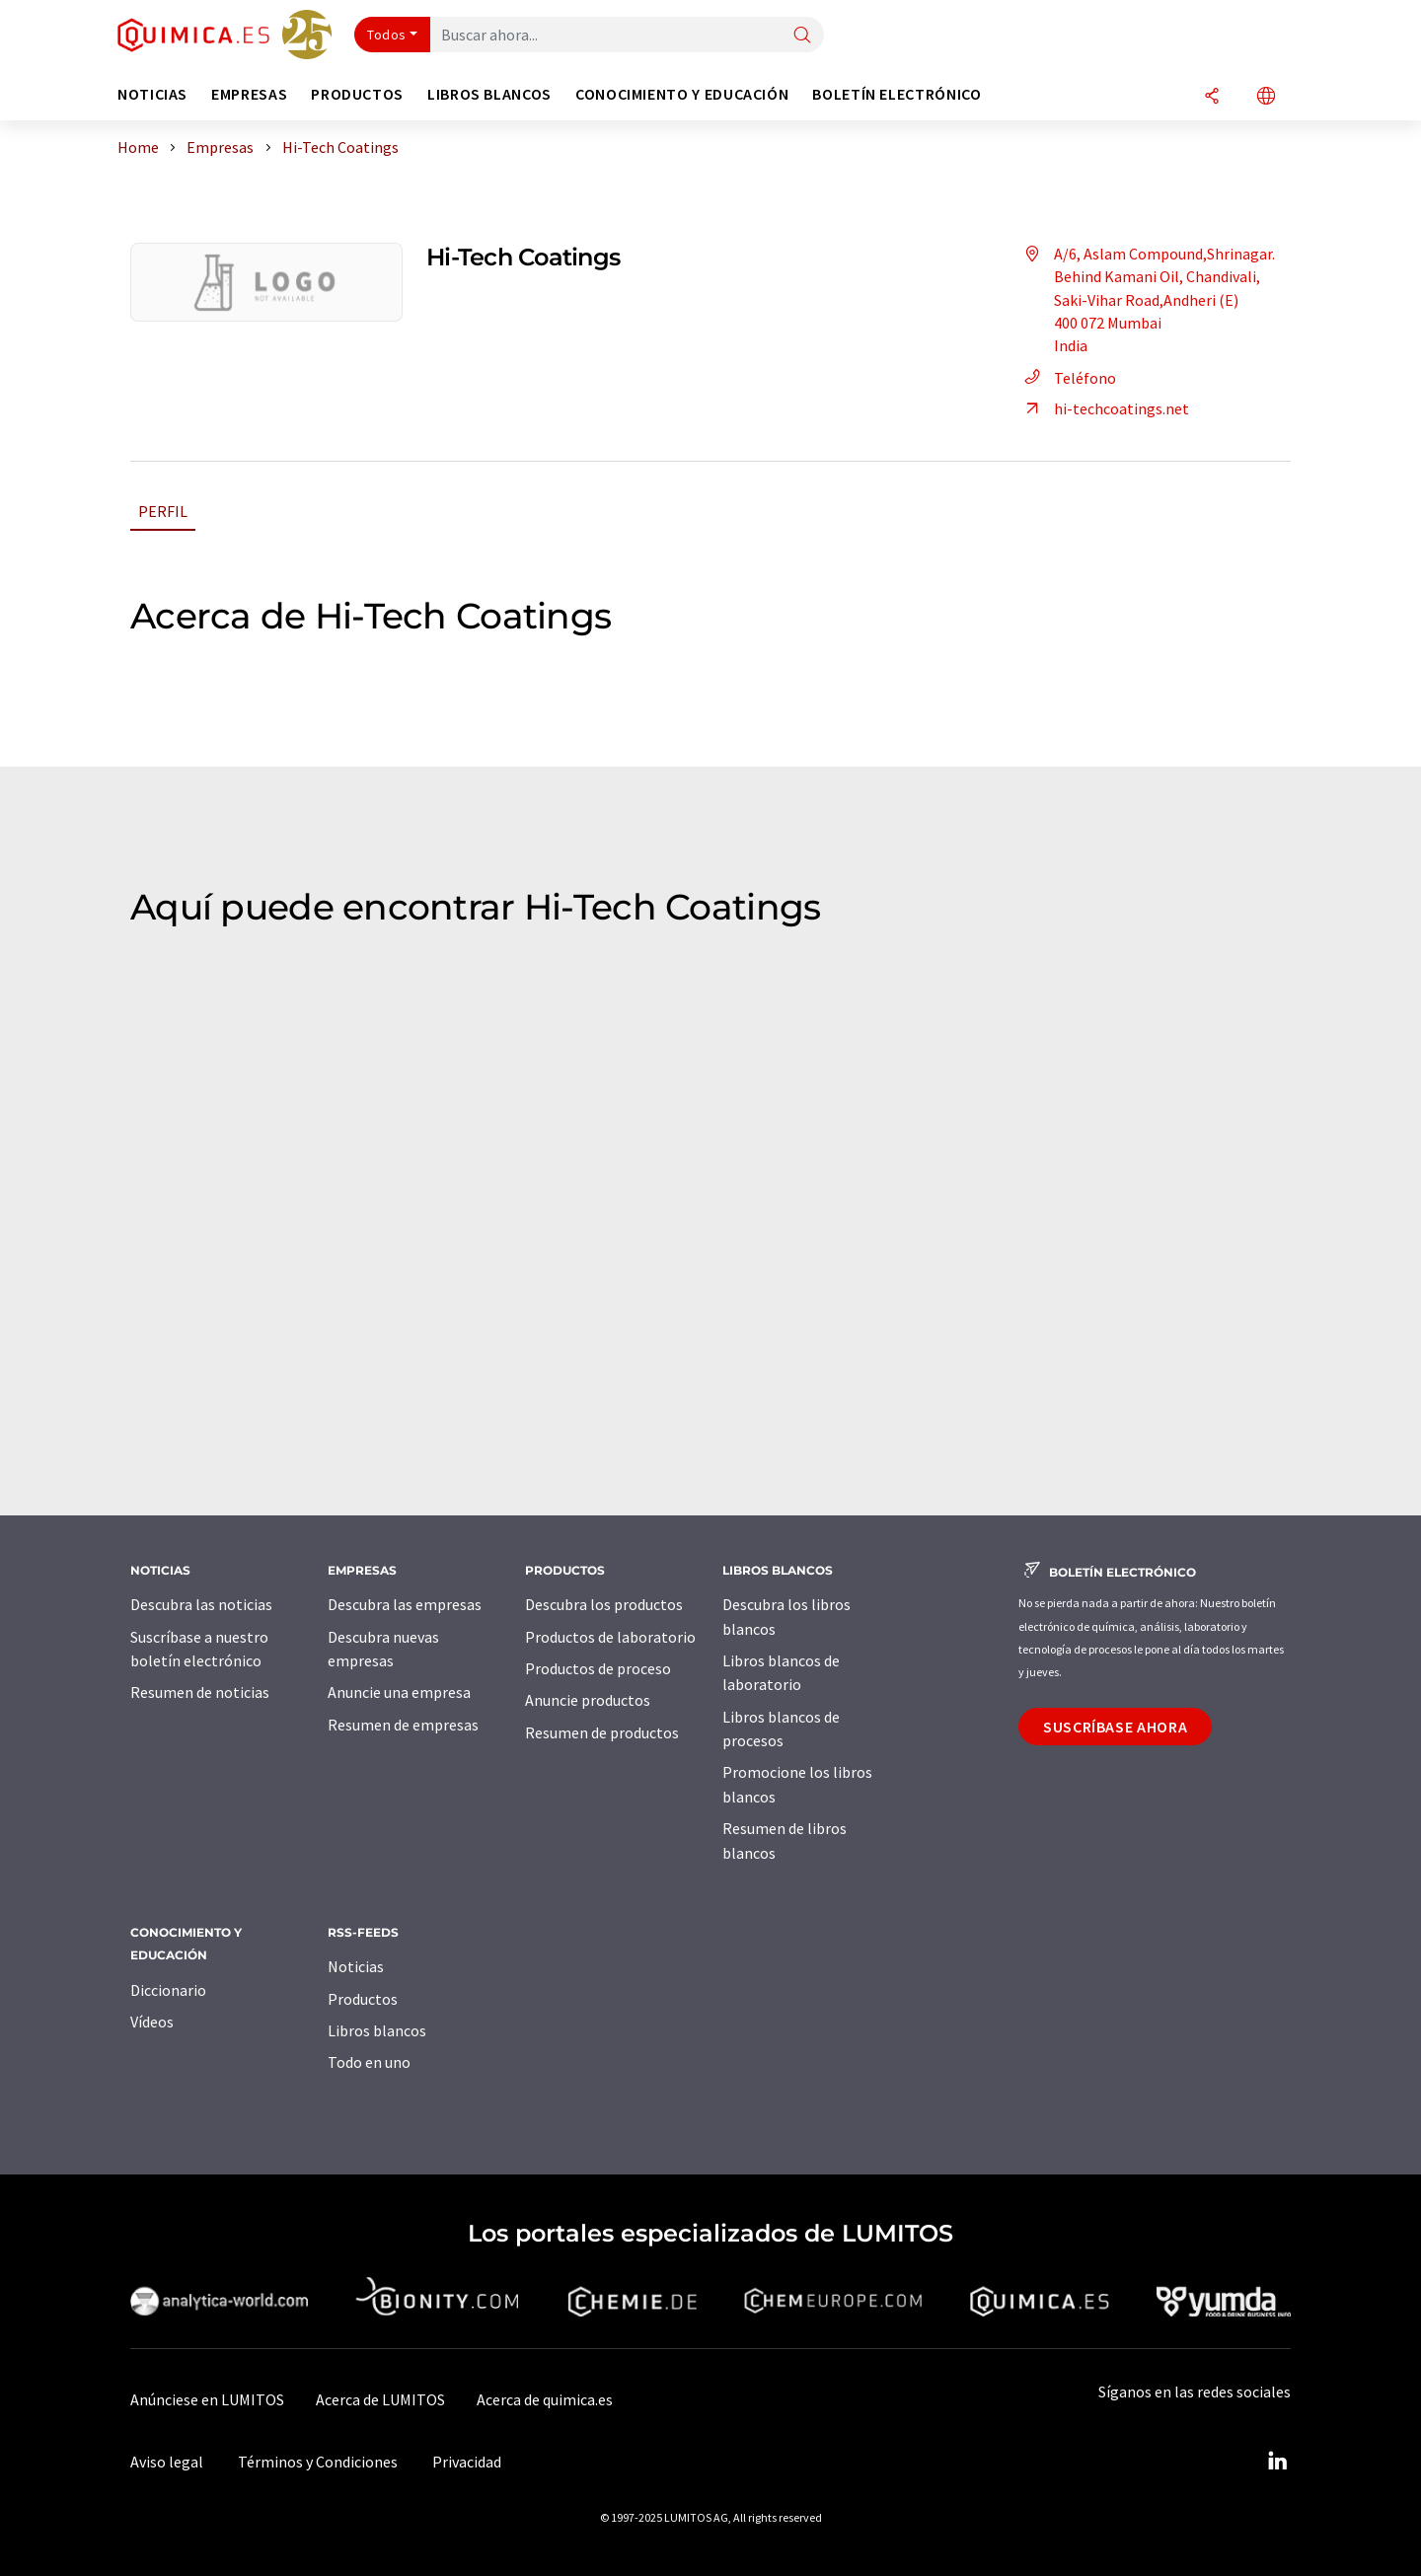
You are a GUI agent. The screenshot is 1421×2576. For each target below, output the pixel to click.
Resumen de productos (602, 1732)
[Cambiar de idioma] (1266, 97)
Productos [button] (357, 94)
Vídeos (152, 2021)
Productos (363, 1999)
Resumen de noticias (199, 1692)
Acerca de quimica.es (545, 2399)
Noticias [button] (152, 94)
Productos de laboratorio (610, 1637)
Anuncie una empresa (399, 1692)
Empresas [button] (249, 94)
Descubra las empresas (405, 1604)
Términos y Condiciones (318, 2461)
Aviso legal (166, 2461)
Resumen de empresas (403, 1724)
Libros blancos (377, 2030)
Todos (387, 34)
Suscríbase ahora (1115, 1726)
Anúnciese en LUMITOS (207, 2399)
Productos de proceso (598, 1668)
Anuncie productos (587, 1700)
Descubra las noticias (201, 1604)
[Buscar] (802, 36)
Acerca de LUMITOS (380, 2399)
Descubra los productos (604, 1604)
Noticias (356, 1966)
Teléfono (1067, 378)
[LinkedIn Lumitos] (1277, 2461)
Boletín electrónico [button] (896, 94)
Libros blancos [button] (489, 94)
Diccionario (168, 1990)
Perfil (162, 511)
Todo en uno (369, 2062)
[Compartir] (1212, 97)
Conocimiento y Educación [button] (681, 94)
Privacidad (466, 2461)
